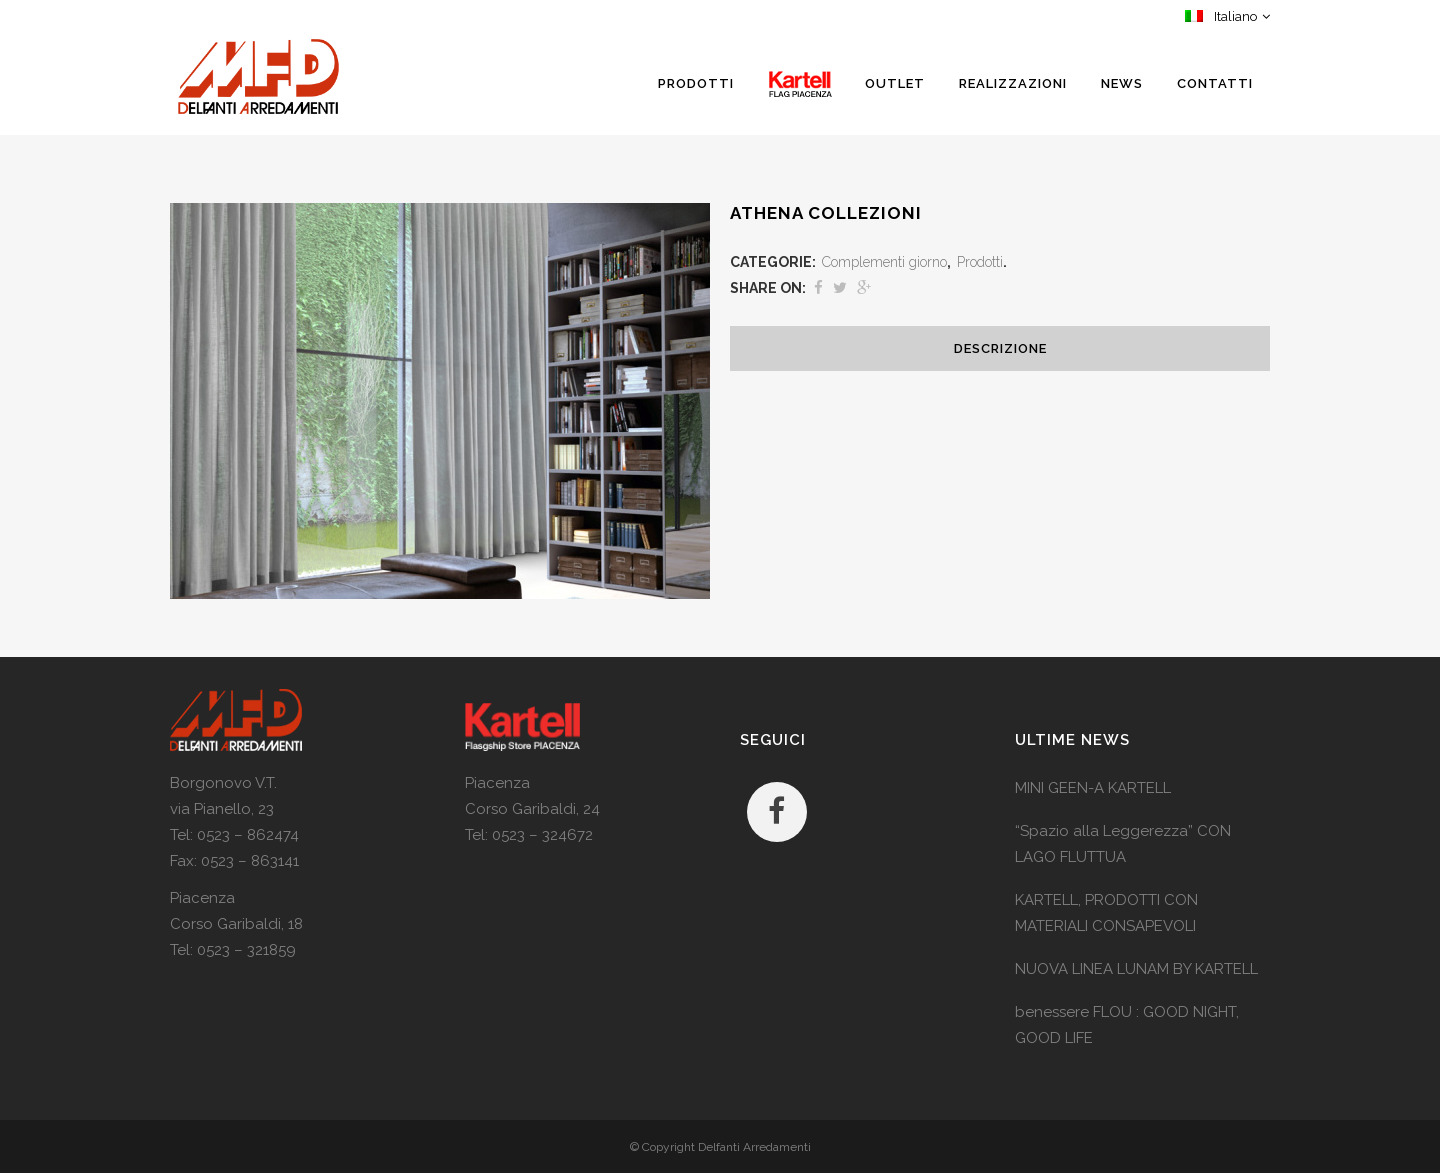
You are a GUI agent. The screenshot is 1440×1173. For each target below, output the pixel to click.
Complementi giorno (884, 262)
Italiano (1221, 16)
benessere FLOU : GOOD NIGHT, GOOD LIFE (1127, 1025)
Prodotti (980, 262)
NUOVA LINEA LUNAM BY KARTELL (1136, 969)
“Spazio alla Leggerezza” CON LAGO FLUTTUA (1123, 844)
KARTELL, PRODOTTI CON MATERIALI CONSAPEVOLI (1106, 913)
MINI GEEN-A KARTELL (1093, 788)
